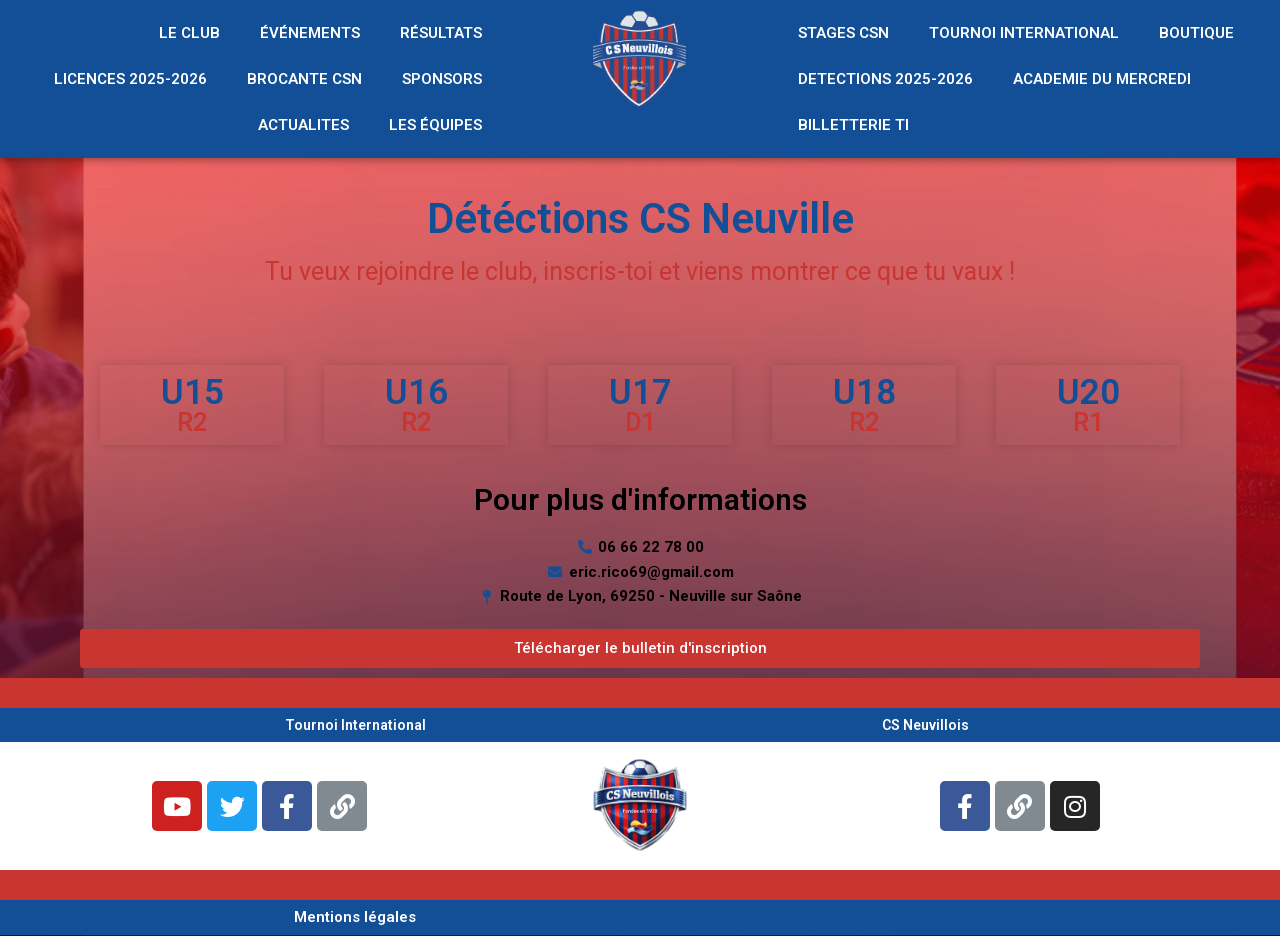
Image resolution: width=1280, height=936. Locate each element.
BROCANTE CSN (304, 79)
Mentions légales (355, 917)
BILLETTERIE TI (853, 125)
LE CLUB (189, 33)
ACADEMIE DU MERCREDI (1102, 79)
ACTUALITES (303, 125)
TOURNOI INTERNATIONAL (1024, 33)
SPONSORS (442, 79)
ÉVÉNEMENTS (310, 33)
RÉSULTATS (441, 33)
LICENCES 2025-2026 (130, 79)
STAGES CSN (843, 33)
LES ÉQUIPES (435, 125)
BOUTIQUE (1196, 33)
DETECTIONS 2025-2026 (885, 79)
